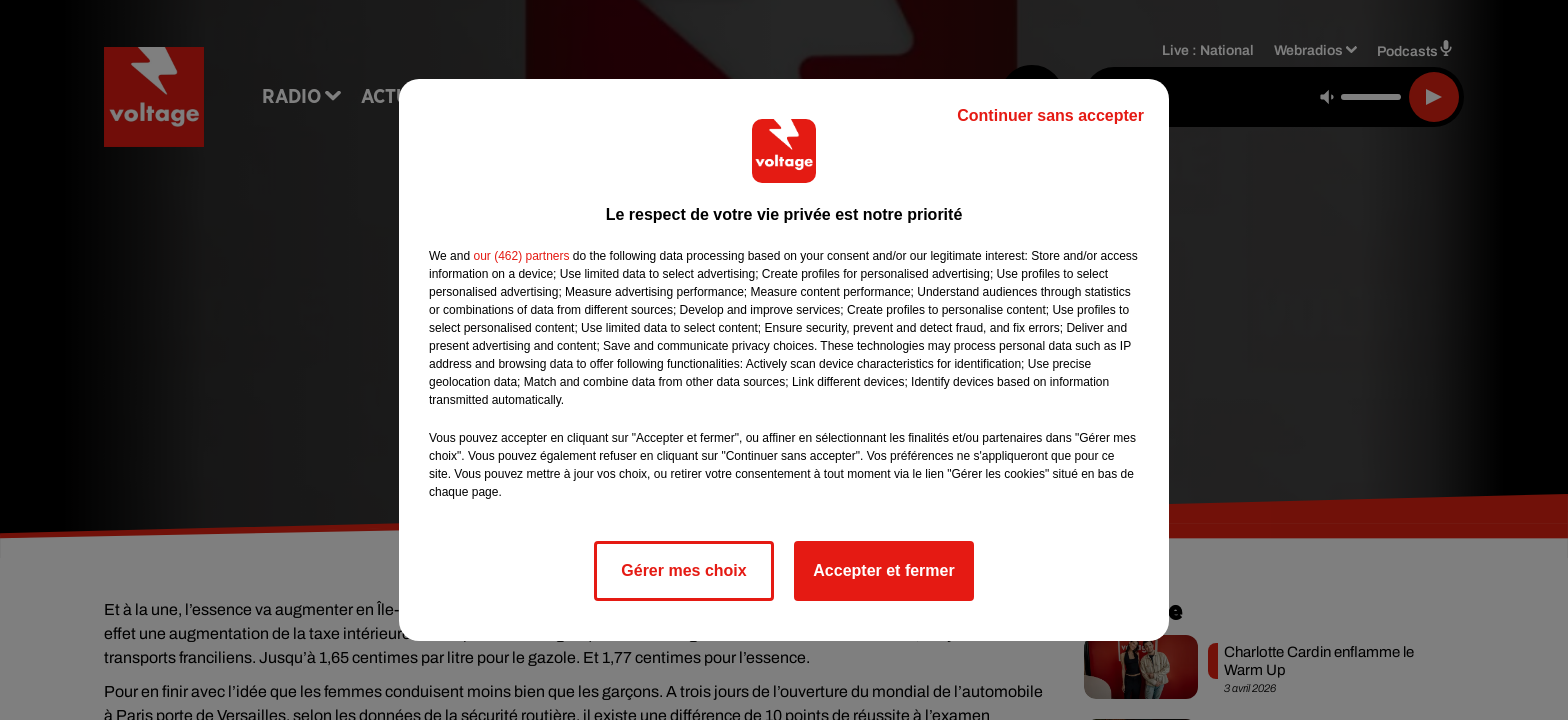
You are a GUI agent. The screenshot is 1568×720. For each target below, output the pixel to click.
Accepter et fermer (883, 570)
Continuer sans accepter (1050, 115)
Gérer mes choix (683, 570)
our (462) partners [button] (521, 256)
